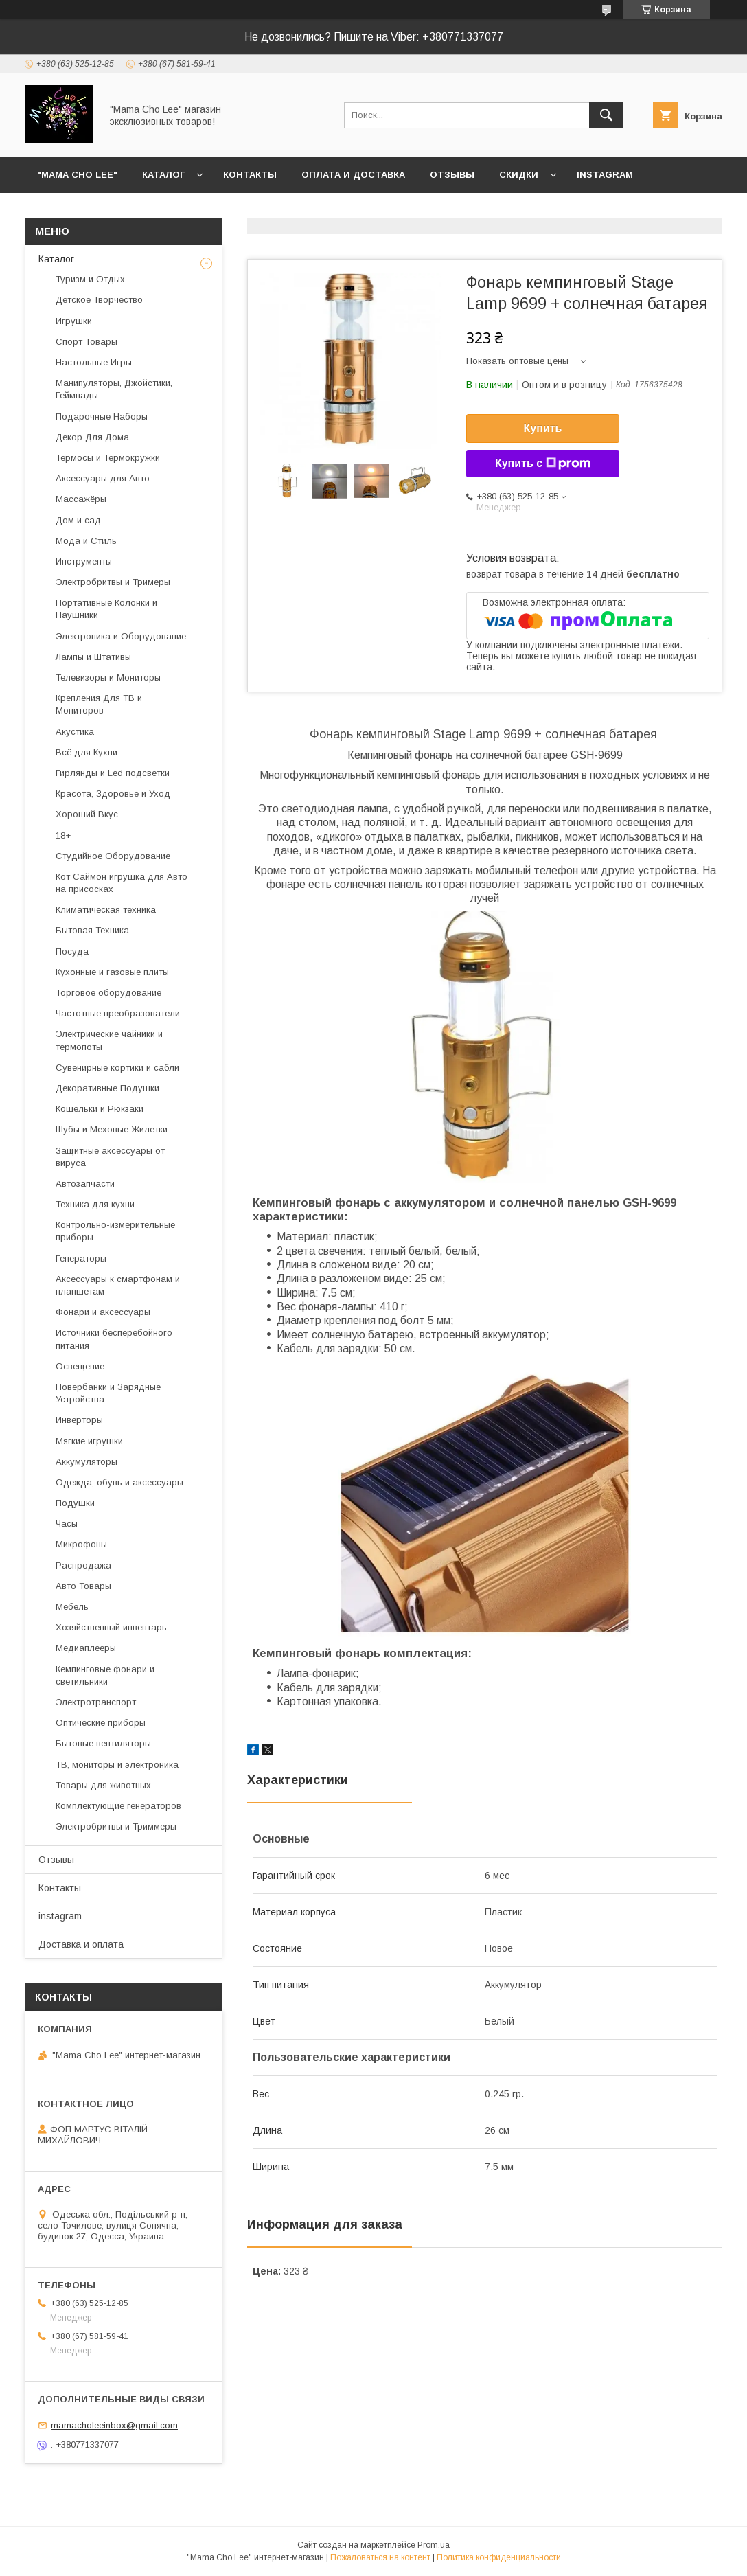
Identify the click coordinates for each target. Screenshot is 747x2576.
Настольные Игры (94, 362)
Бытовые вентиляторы (103, 1743)
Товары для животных (103, 1785)
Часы (67, 1523)
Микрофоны (81, 1544)
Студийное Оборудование (113, 856)
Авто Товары (83, 1586)
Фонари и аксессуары (103, 1312)
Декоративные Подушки (107, 1088)
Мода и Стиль (86, 541)
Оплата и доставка (353, 175)
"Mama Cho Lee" (77, 175)
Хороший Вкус (87, 814)
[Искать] (606, 115)
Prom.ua (433, 2545)
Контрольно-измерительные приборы (115, 1231)
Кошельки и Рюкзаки (99, 1109)
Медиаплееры (86, 1648)
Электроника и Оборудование (121, 636)
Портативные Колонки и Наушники (106, 608)
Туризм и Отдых (90, 279)
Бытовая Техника (92, 930)
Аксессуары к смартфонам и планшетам (118, 1285)
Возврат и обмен (82, 210)
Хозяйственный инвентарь (111, 1627)
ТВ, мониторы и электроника (117, 1764)
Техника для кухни (95, 1204)
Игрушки (74, 321)
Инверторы (79, 1420)
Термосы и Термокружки (108, 458)
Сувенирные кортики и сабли (117, 1067)
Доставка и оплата (81, 1944)
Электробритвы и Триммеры (116, 1826)
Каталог (163, 175)
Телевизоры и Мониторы (108, 677)
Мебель (72, 1607)
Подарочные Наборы (102, 416)
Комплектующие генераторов (118, 1806)
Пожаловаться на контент (380, 2557)
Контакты (250, 175)
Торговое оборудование (108, 993)
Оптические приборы (101, 1723)
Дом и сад (78, 520)
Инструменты (84, 561)
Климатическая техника (106, 909)
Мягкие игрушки (89, 1441)
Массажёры (81, 499)
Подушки (75, 1503)
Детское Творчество (99, 300)
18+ (63, 835)
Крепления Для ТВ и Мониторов (99, 704)
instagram (605, 175)
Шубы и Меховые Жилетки (112, 1129)
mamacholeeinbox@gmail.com (114, 2425)
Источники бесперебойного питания (114, 1338)
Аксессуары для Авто (103, 478)
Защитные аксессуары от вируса (110, 1156)
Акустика (75, 732)
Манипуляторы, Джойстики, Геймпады (114, 389)
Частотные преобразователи (118, 1013)
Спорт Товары (86, 342)
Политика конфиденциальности (499, 2557)
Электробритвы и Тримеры (113, 582)
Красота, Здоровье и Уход (113, 793)
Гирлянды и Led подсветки (113, 773)
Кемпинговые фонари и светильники (105, 1675)
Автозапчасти (85, 1183)
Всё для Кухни (86, 752)
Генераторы (81, 1258)
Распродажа (83, 1565)
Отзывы (452, 175)
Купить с (542, 463)
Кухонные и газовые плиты (112, 972)
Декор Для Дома (92, 437)
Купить (543, 428)
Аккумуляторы (86, 1462)
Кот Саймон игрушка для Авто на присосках (121, 882)
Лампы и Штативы (93, 657)
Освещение (80, 1366)
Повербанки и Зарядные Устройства (108, 1393)
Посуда (72, 951)
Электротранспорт (96, 1702)
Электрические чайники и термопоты (109, 1040)
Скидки (518, 175)
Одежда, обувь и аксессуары (119, 1482)
